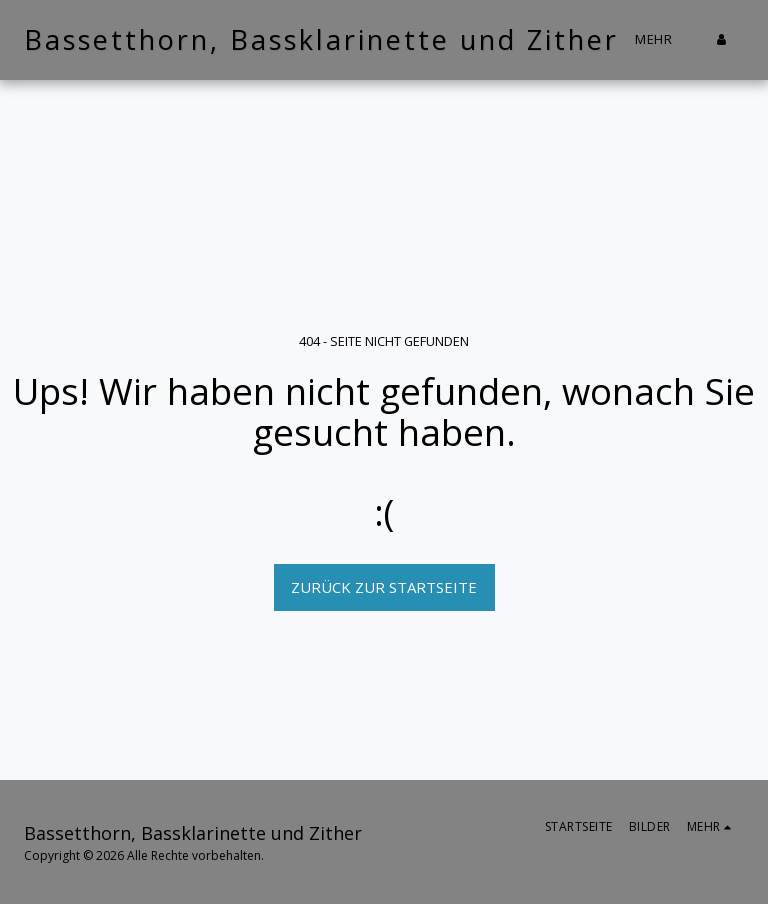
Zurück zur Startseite (384, 587)
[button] (750, 39)
